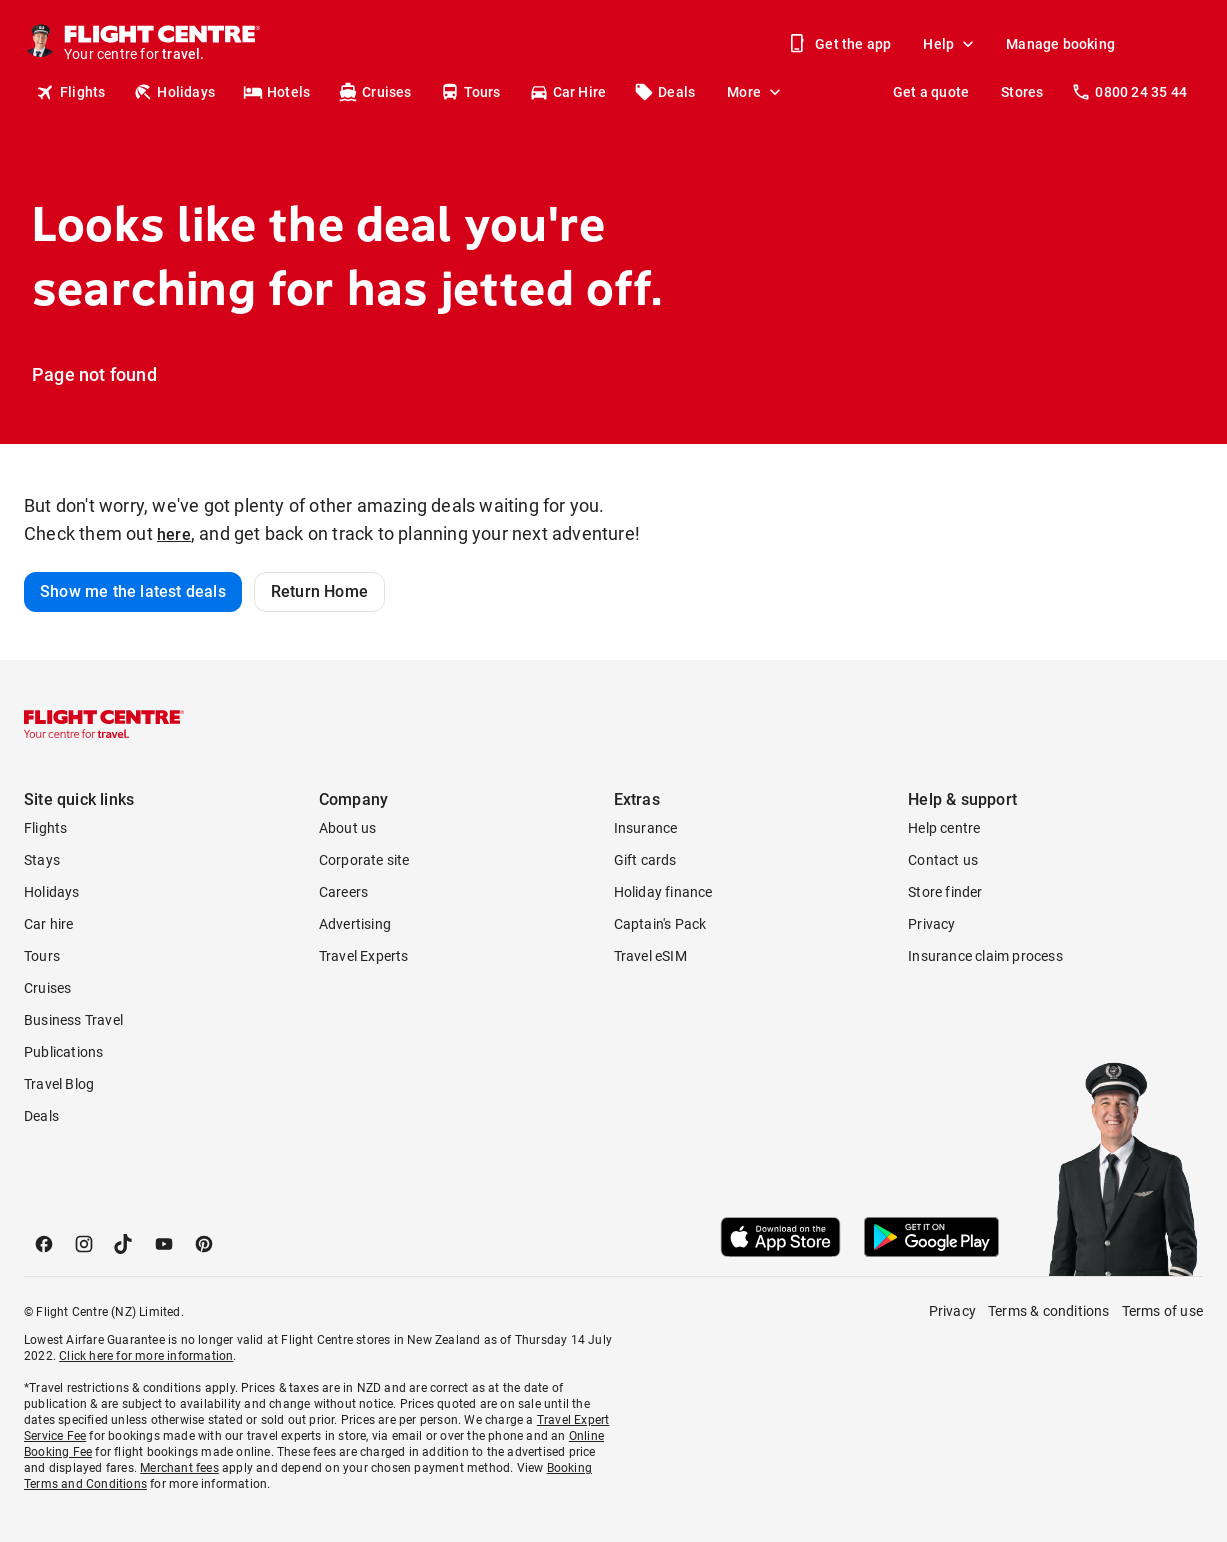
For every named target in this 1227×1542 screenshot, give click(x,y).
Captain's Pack (660, 924)
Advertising (355, 924)
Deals (664, 92)
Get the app (841, 44)
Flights (70, 92)
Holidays (174, 92)
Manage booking (1060, 44)
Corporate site (364, 860)
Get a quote (931, 92)
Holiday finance (663, 892)
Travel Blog (59, 1084)
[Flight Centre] (161, 44)
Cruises (374, 92)
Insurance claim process (985, 956)
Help (950, 44)
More (756, 92)
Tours (470, 92)
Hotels (276, 92)
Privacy (931, 924)
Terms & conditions (1049, 1311)
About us (348, 828)
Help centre (944, 828)
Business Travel (73, 1020)
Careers (343, 892)
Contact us (943, 860)
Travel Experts (364, 956)
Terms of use (1162, 1311)
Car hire (49, 924)
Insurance (646, 828)
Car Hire (568, 92)
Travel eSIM (650, 956)
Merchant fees (179, 1468)
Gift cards (645, 860)
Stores (1022, 92)
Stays (42, 860)
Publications (63, 1052)
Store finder (945, 892)
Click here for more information (146, 1356)
